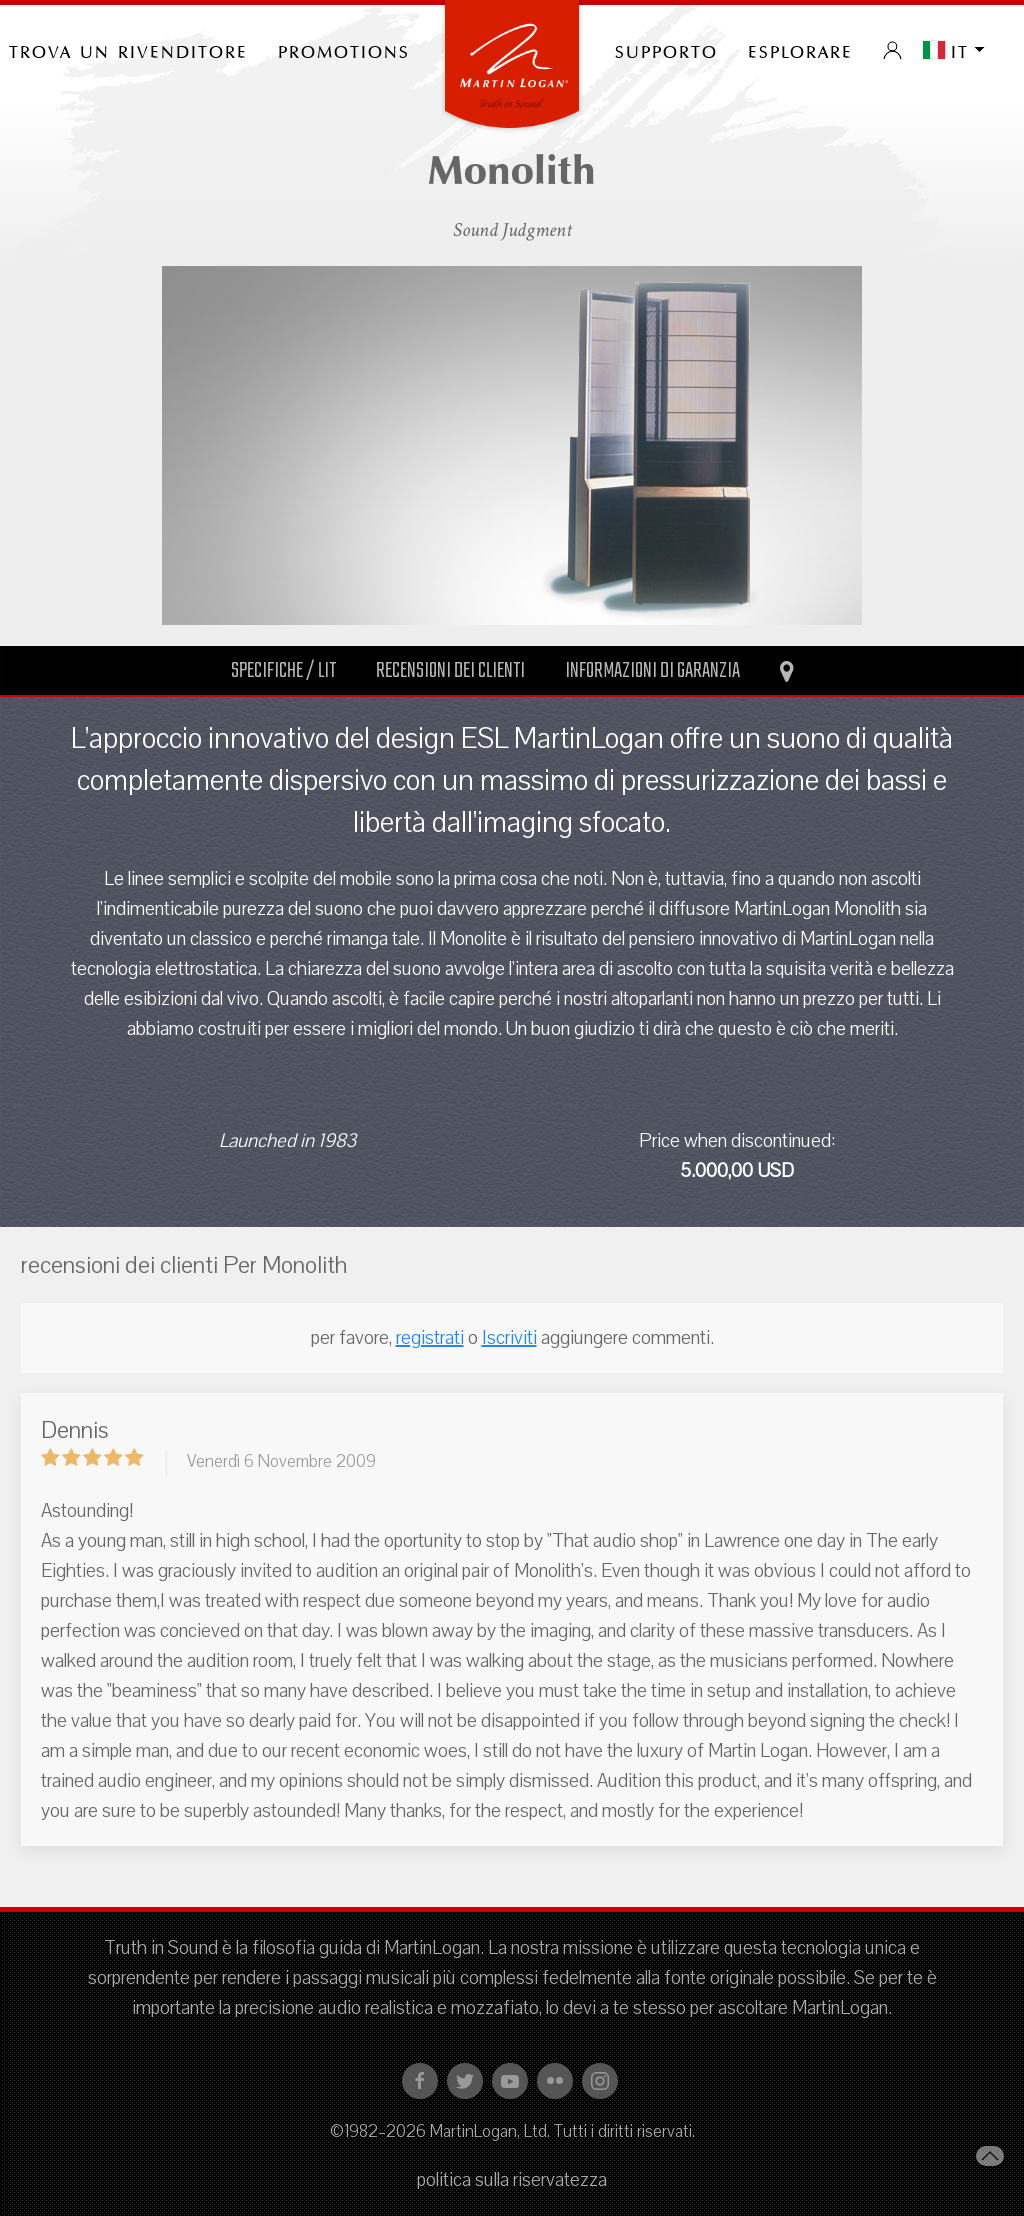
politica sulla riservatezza (512, 2180)
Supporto (666, 50)
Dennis (75, 1430)
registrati (430, 1338)
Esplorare (800, 50)
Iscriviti (509, 1338)
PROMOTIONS (344, 50)
